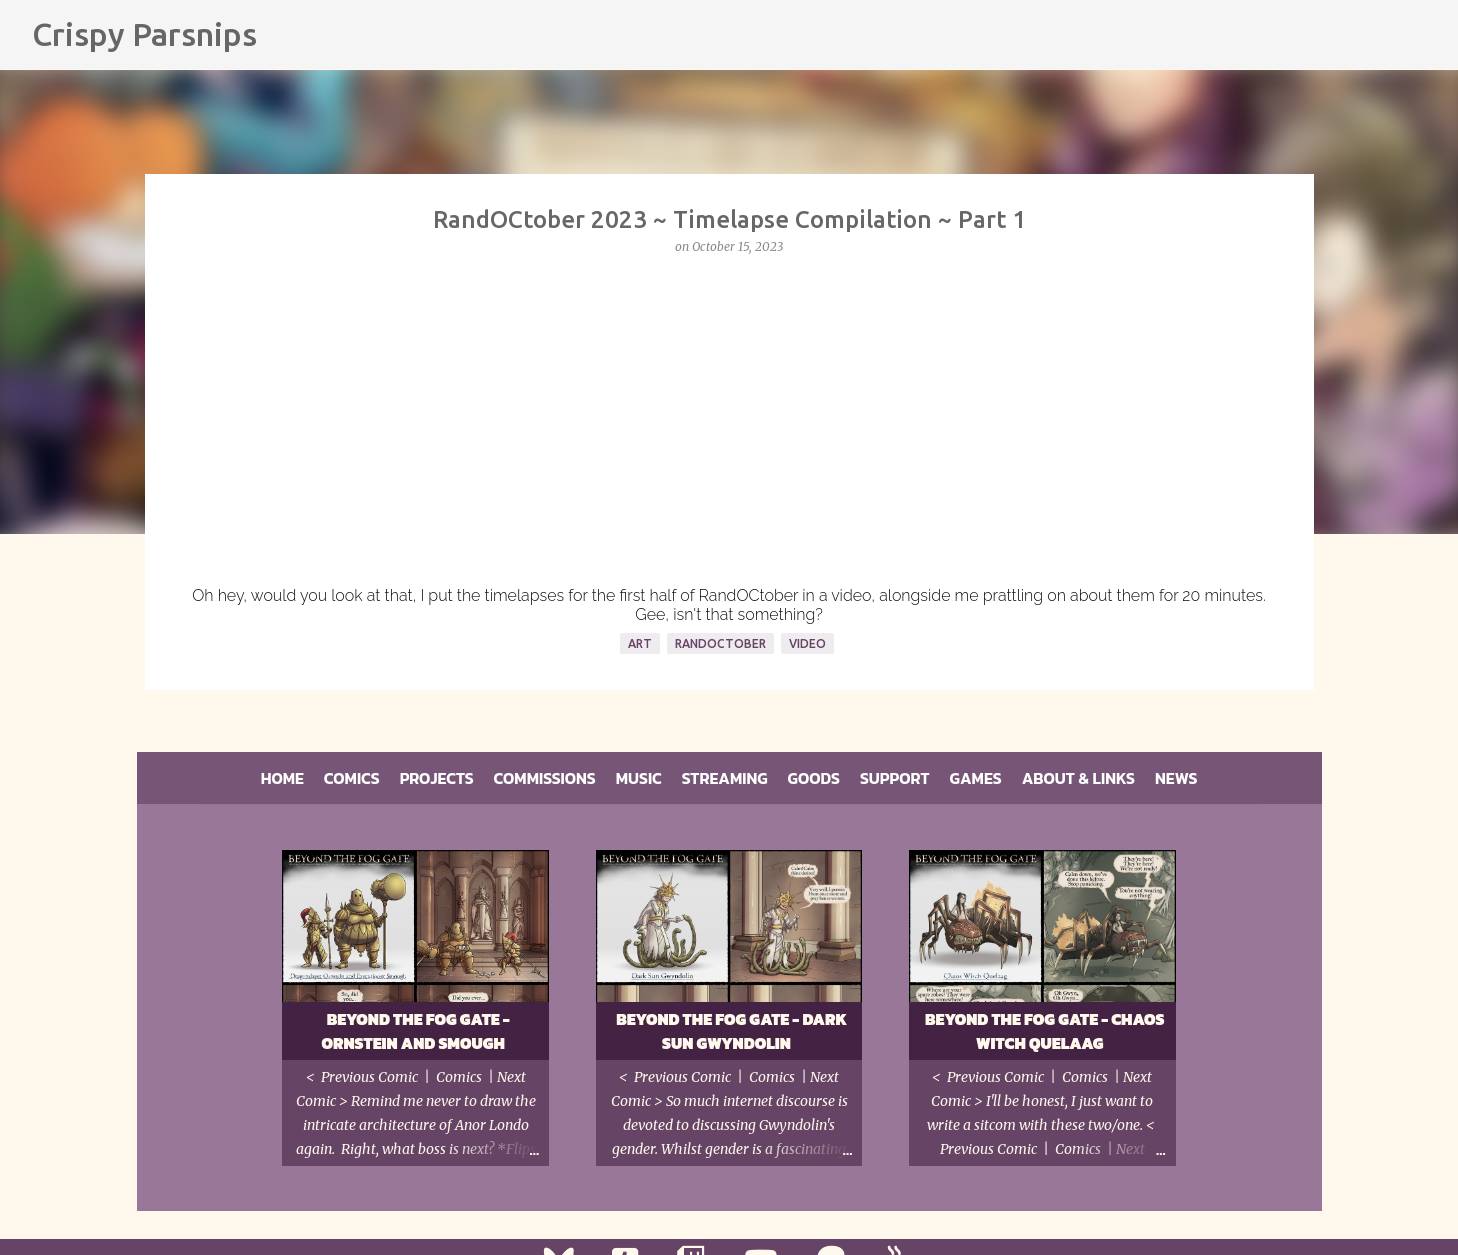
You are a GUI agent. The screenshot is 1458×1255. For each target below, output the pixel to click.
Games (976, 778)
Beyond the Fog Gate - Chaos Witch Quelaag (1045, 1031)
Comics (352, 778)
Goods (814, 778)
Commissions (545, 778)
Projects (437, 778)
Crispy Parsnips (144, 34)
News (1176, 778)
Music (639, 778)
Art (640, 643)
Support (895, 778)
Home (282, 778)
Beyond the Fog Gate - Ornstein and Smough (415, 1031)
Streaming (725, 778)
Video (807, 643)
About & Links (1078, 778)
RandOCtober (720, 643)
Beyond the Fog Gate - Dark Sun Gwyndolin (731, 1031)
